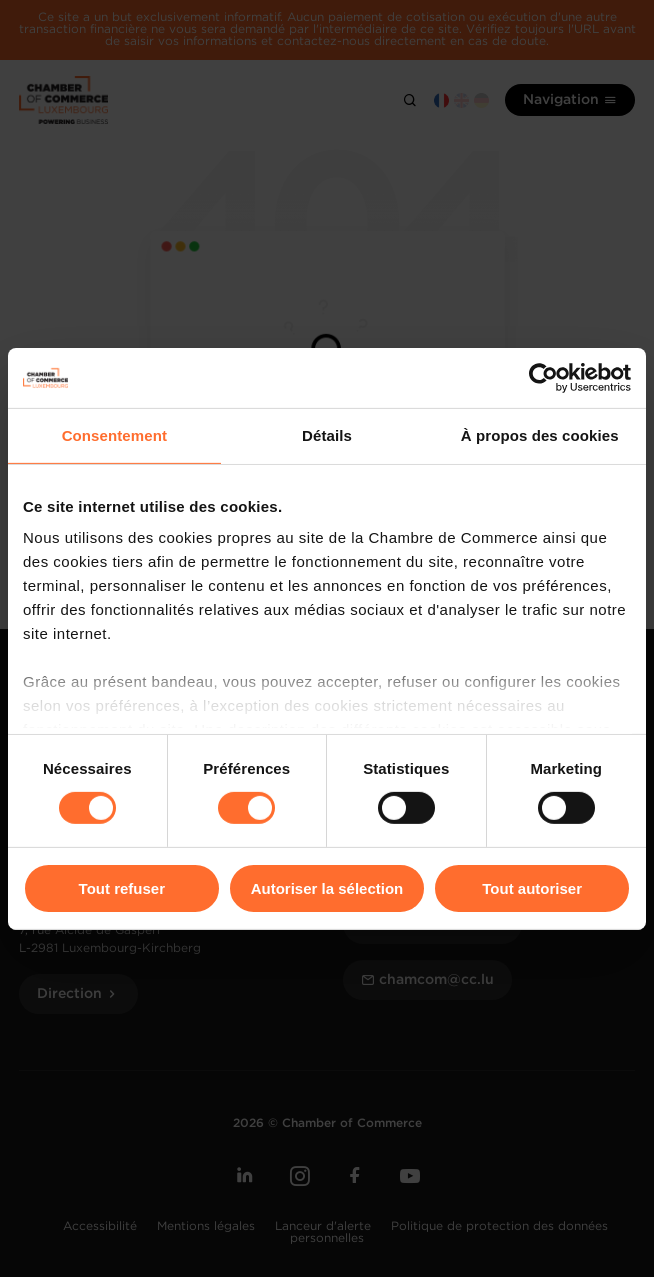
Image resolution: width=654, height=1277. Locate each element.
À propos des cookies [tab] (540, 434)
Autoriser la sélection (327, 888)
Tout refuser (122, 888)
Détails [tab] (327, 434)
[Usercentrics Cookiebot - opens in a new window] (543, 377)
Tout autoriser (532, 888)
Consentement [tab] (114, 434)
